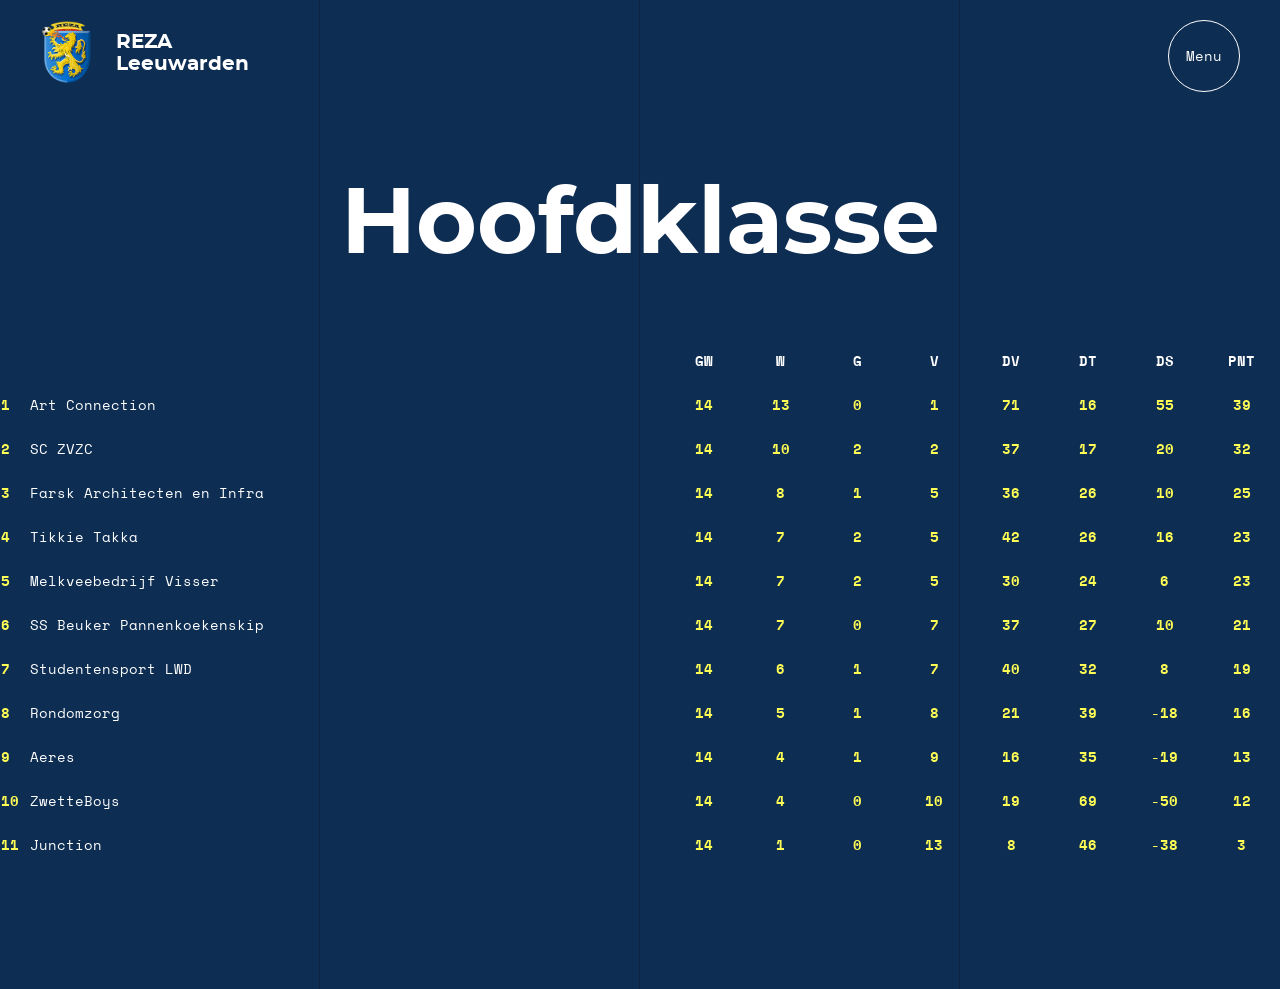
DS (1165, 362)
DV (1011, 362)
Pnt (1241, 362)
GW (704, 362)
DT (1088, 362)
